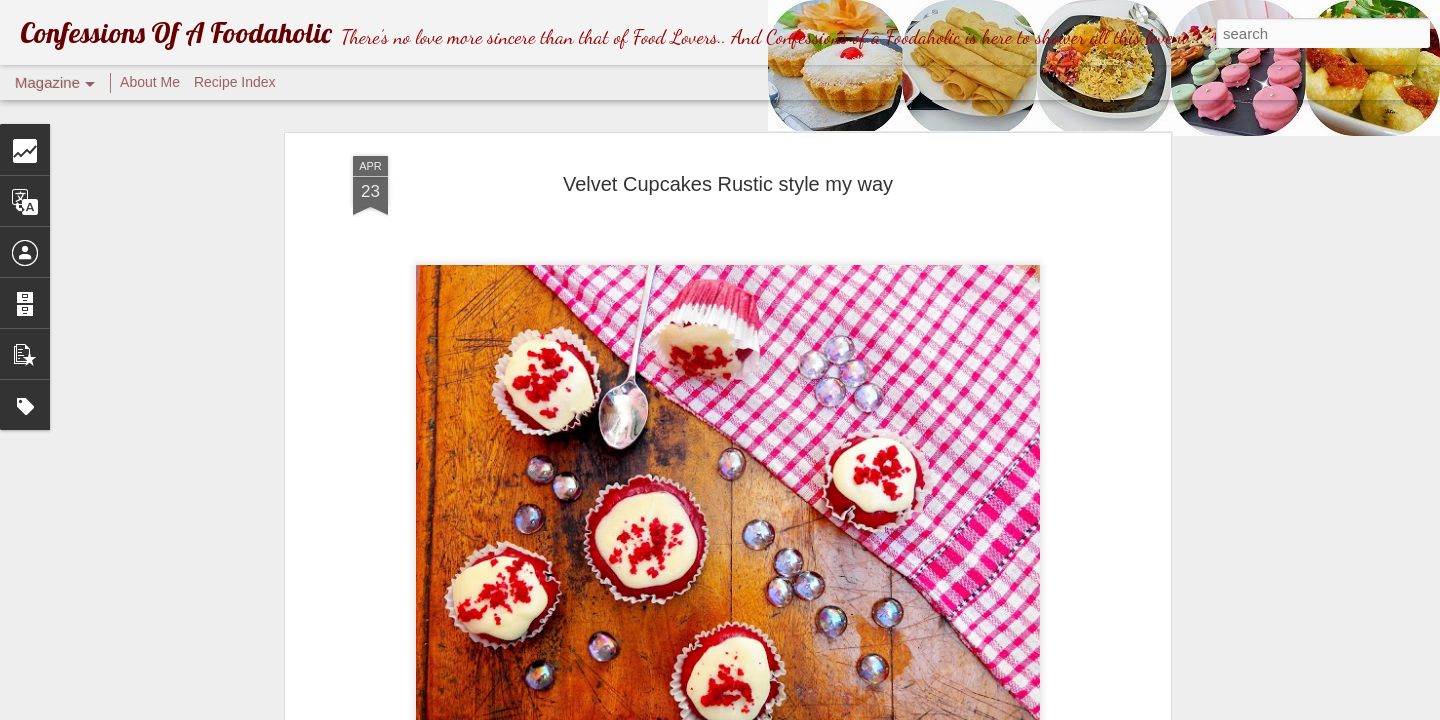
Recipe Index (235, 82)
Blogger (900, 709)
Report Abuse (959, 709)
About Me (150, 82)
